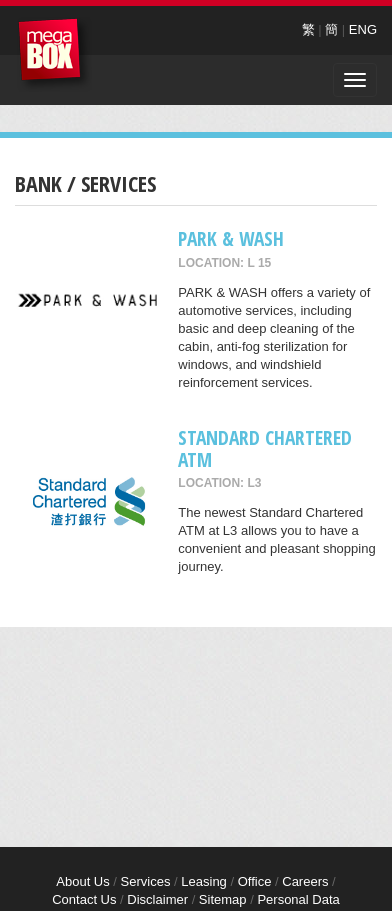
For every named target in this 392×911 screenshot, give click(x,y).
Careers (305, 881)
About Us (82, 881)
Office (255, 881)
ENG (363, 29)
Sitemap (223, 899)
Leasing (204, 881)
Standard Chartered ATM (265, 448)
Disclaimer (157, 899)
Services (146, 881)
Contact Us (84, 899)
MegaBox (54, 54)
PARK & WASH (231, 238)
